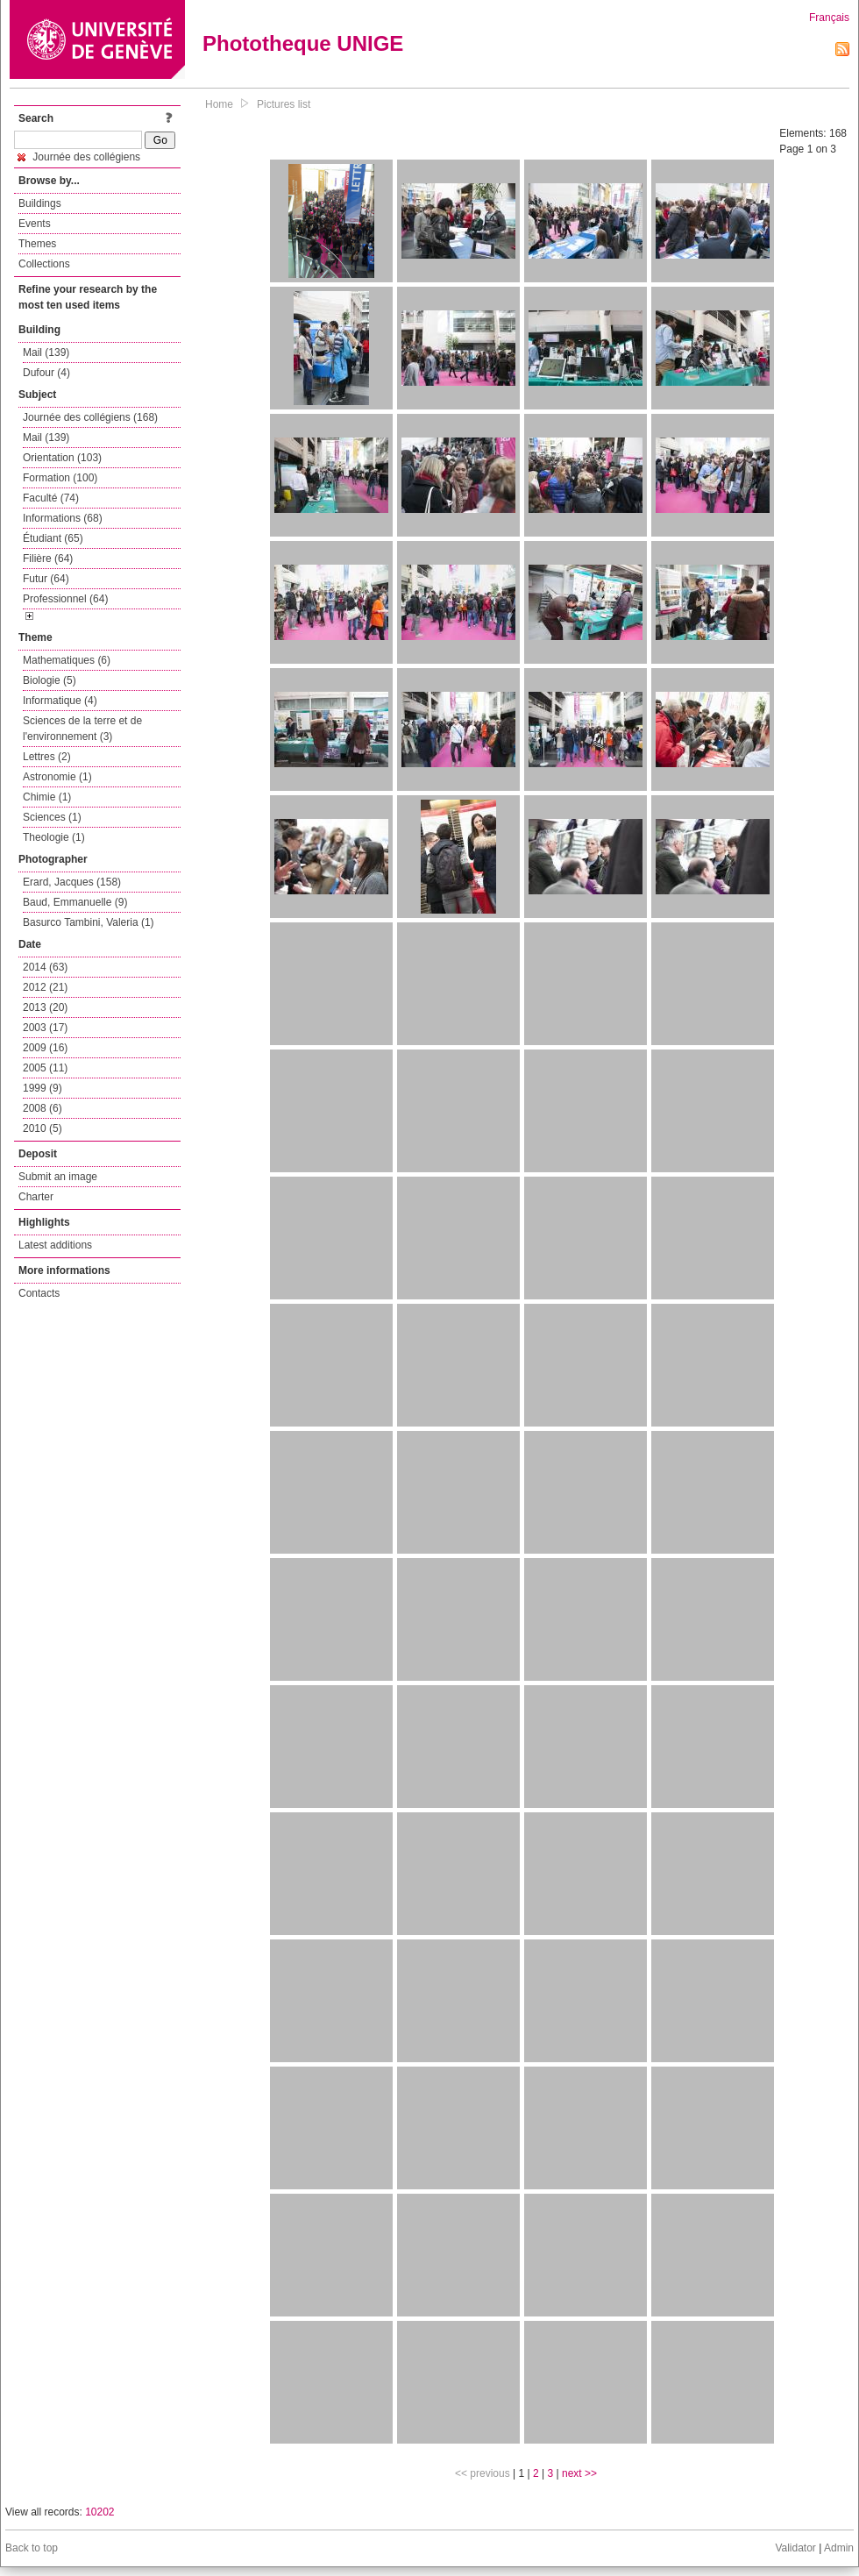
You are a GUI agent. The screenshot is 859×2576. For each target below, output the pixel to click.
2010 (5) (42, 1128)
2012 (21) (45, 987)
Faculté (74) (51, 498)
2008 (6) (42, 1108)
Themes (37, 244)
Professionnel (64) (65, 599)
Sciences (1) (52, 817)
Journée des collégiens (79, 157)
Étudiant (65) (53, 538)
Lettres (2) (47, 757)
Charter (35, 1197)
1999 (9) (42, 1088)
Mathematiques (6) (66, 660)
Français (829, 17)
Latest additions (55, 1245)
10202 (99, 2512)
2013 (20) (45, 1007)
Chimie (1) (47, 797)
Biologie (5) (49, 680)
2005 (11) (45, 1068)
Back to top (31, 2548)
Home (219, 104)
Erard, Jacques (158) (72, 882)
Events (34, 223)
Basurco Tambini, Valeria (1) (88, 922)
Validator (795, 2548)
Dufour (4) (46, 372)
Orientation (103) (62, 458)
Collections (44, 264)
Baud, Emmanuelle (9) (75, 902)
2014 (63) (45, 967)
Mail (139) (46, 352)
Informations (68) (63, 518)
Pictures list (283, 104)
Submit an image (57, 1177)
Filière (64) (48, 558)
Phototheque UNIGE (302, 43)
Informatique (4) (60, 700)
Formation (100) (60, 478)
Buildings (39, 203)
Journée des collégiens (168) (90, 417)
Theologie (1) (54, 837)
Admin (839, 2548)
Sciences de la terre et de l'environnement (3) (82, 729)
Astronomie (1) (57, 777)
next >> (579, 2473)
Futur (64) (46, 579)
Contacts (39, 1293)
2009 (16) (45, 1048)
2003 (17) (45, 1027)
